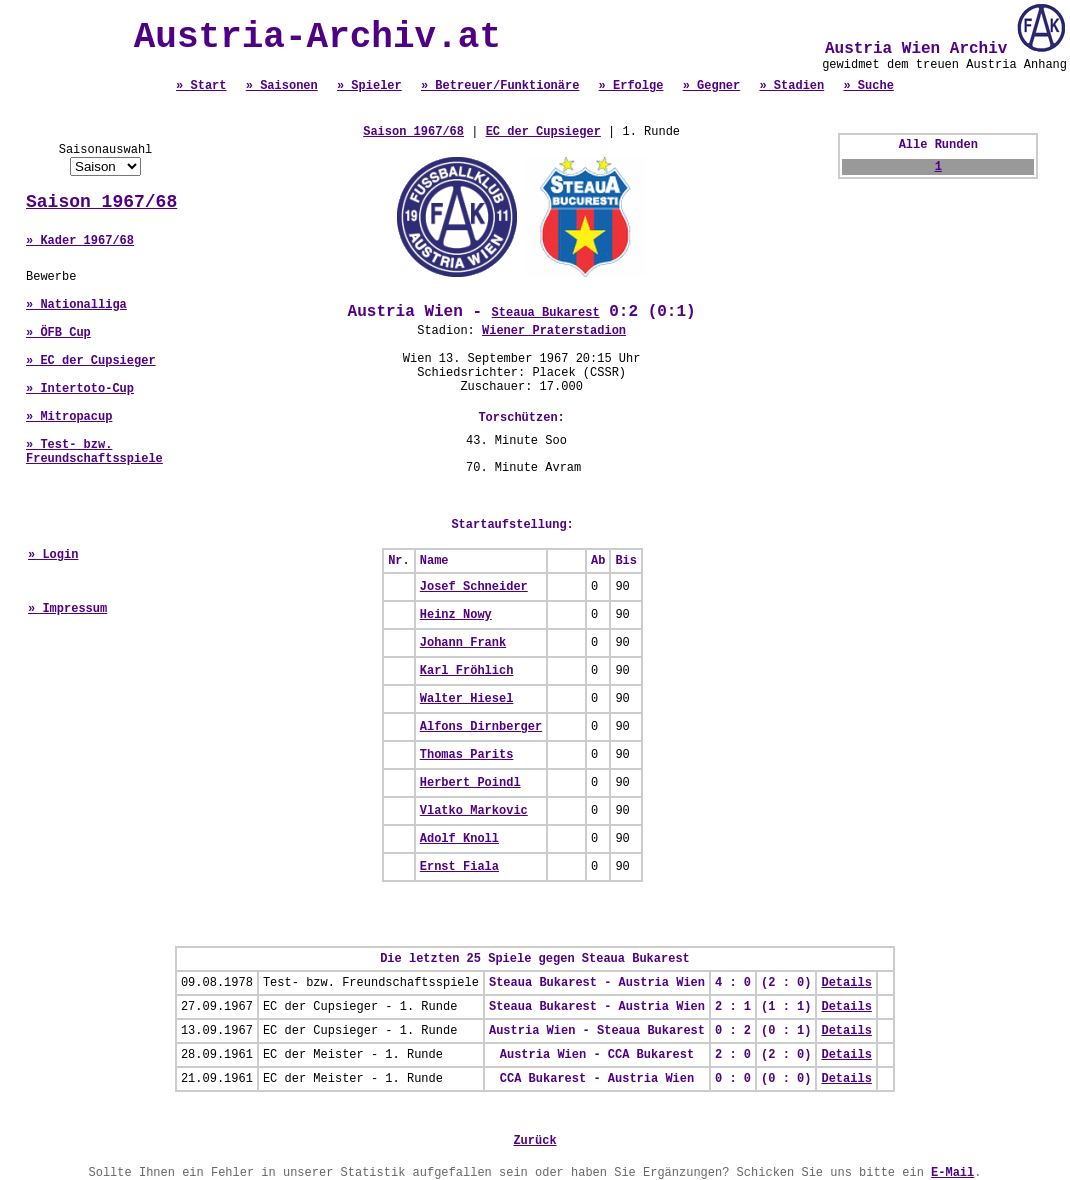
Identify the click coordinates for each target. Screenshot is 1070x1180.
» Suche (868, 86)
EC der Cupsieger (543, 132)
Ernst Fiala (459, 867)
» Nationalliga (76, 305)
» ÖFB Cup (58, 333)
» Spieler (369, 86)
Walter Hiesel (467, 699)
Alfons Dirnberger (481, 727)
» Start (201, 86)
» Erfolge (631, 86)
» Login (53, 555)
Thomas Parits (467, 755)
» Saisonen (282, 86)
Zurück (534, 1141)
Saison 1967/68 (101, 202)
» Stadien (791, 86)
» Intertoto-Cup (80, 389)
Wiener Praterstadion (554, 331)
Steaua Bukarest (546, 313)
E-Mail (952, 1173)
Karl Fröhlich (467, 671)
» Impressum (67, 609)
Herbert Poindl (470, 783)
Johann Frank (463, 643)
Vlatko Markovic (474, 811)
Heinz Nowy (456, 615)
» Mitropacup (69, 417)
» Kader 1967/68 (80, 241)
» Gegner (712, 86)
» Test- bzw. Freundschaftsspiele (94, 452)
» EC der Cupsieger (91, 361)
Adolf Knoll (459, 839)
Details (846, 983)
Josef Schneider (474, 587)
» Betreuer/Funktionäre (500, 86)
